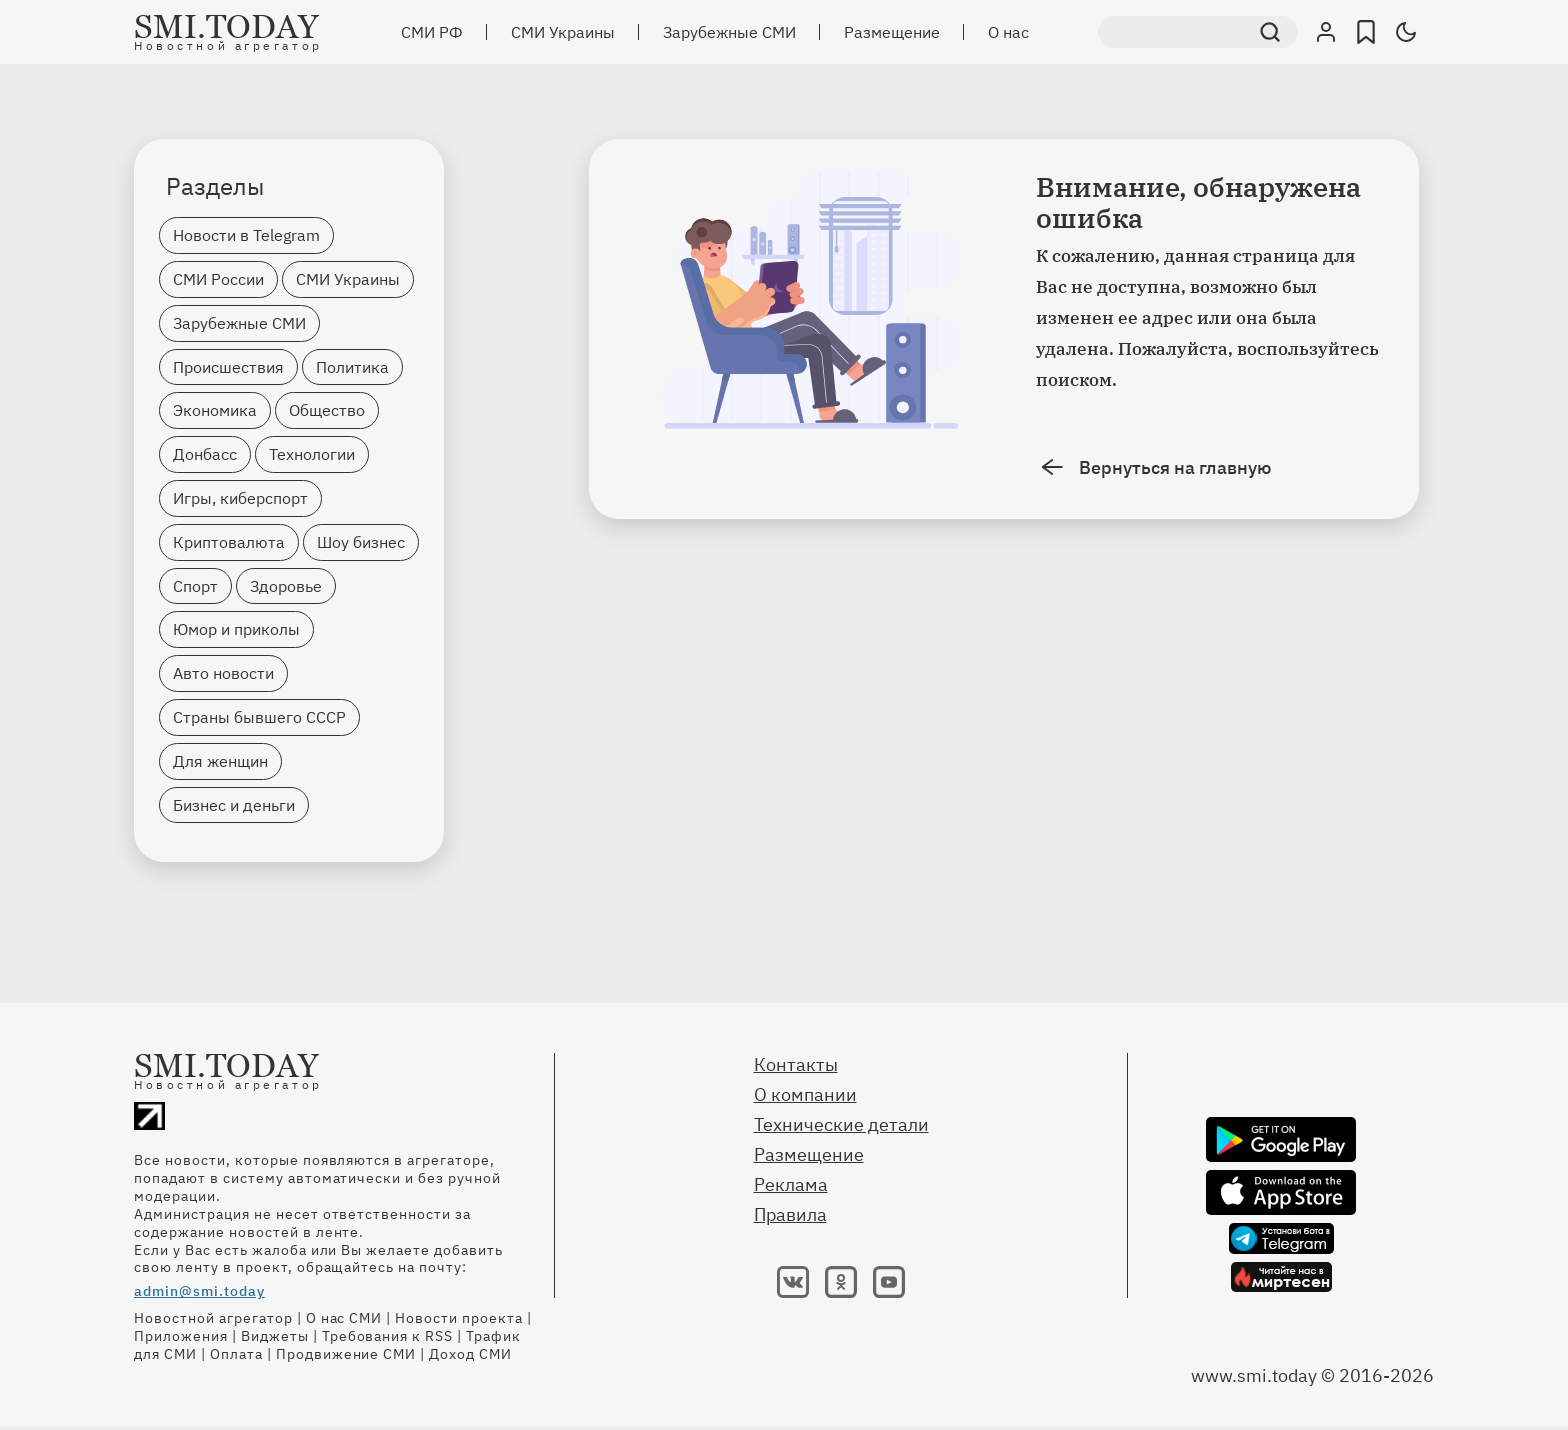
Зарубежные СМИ (729, 32)
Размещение (892, 32)
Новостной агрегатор (213, 1318)
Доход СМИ (470, 1354)
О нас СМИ (344, 1318)
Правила (790, 1214)
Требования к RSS (388, 1336)
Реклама (791, 1184)
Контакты (796, 1064)
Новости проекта (459, 1318)
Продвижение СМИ (346, 1354)
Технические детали (841, 1124)
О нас (1008, 32)
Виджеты (275, 1336)
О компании (805, 1094)
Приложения (181, 1336)
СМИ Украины (563, 32)
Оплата (236, 1354)
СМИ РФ (432, 32)
